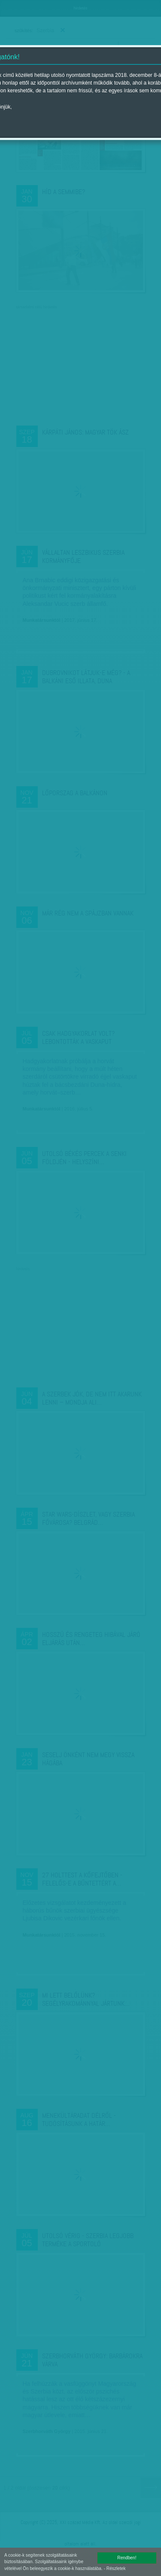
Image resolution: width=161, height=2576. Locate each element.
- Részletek (115, 2568)
